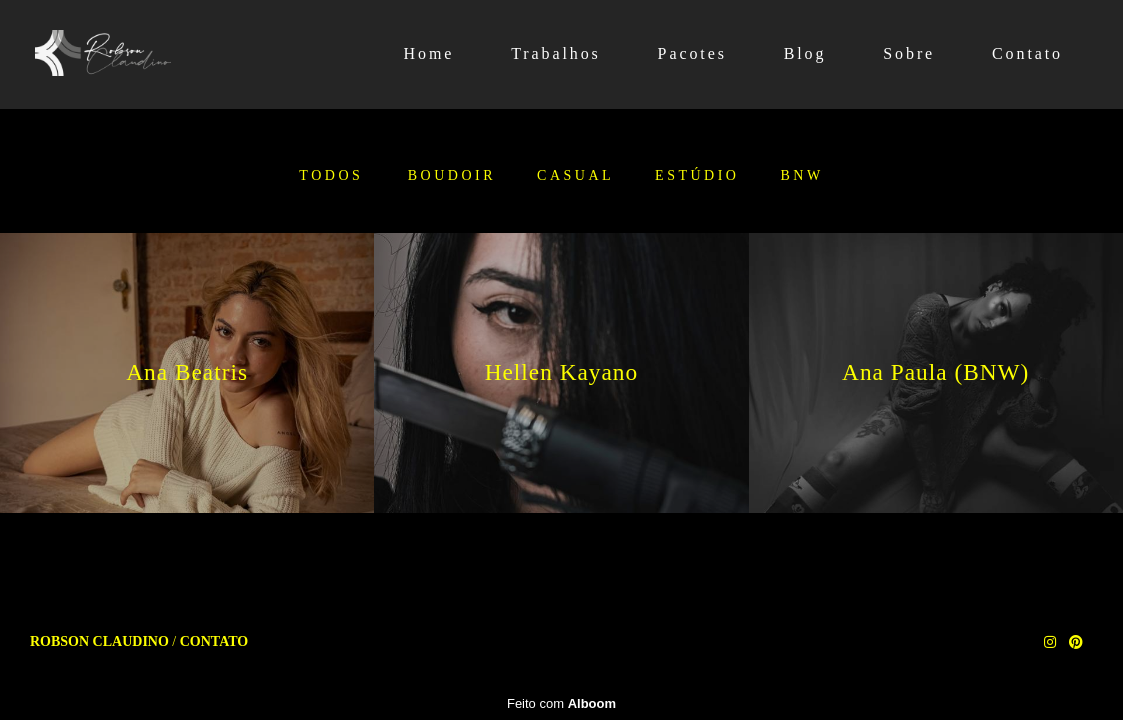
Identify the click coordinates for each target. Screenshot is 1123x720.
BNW (801, 176)
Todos (331, 176)
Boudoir (452, 176)
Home (429, 53)
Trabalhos (556, 53)
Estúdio (697, 176)
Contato (1027, 53)
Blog (805, 53)
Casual (575, 176)
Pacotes (692, 53)
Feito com (561, 703)
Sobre (909, 53)
